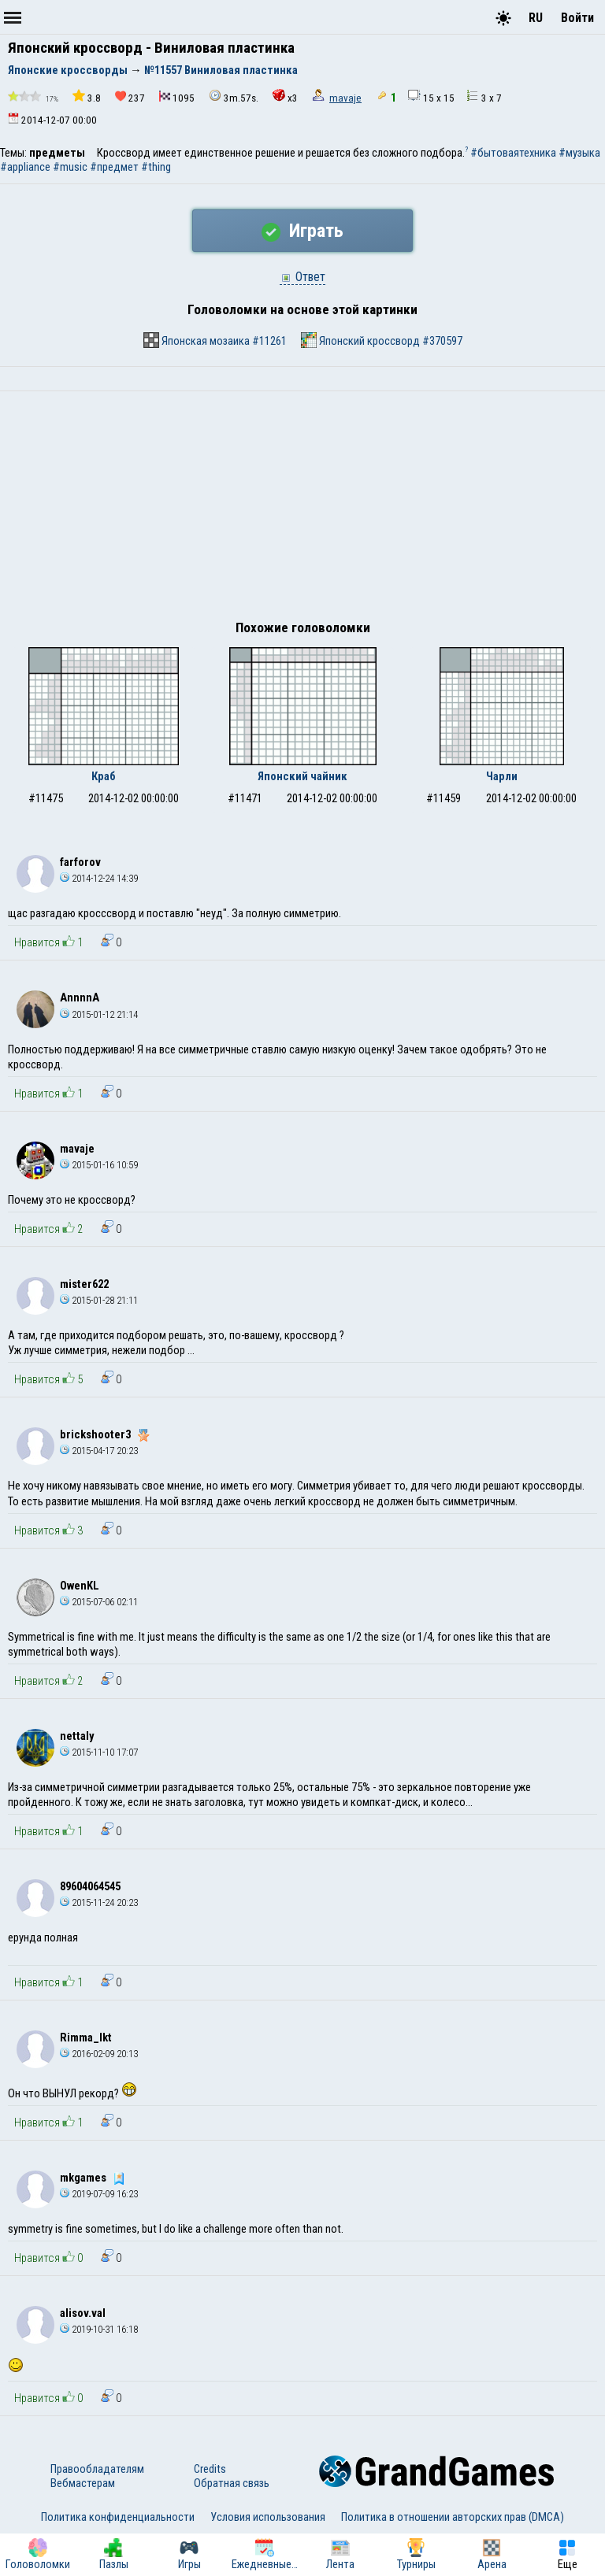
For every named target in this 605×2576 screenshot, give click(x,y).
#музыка (579, 153)
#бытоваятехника (513, 153)
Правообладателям (97, 2469)
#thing (156, 167)
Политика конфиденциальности (118, 2517)
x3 (285, 96)
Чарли (502, 776)
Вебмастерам (82, 2483)
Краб (103, 776)
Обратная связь (231, 2483)
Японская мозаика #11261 (215, 340)
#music (70, 167)
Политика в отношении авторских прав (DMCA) (452, 2517)
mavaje (345, 98)
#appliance (25, 167)
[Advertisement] (302, 509)
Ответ (302, 276)
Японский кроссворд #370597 (381, 340)
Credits (210, 2469)
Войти (577, 17)
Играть (302, 231)
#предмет (114, 167)
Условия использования (267, 2517)
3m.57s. (233, 96)
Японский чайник (302, 776)
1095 (177, 97)
